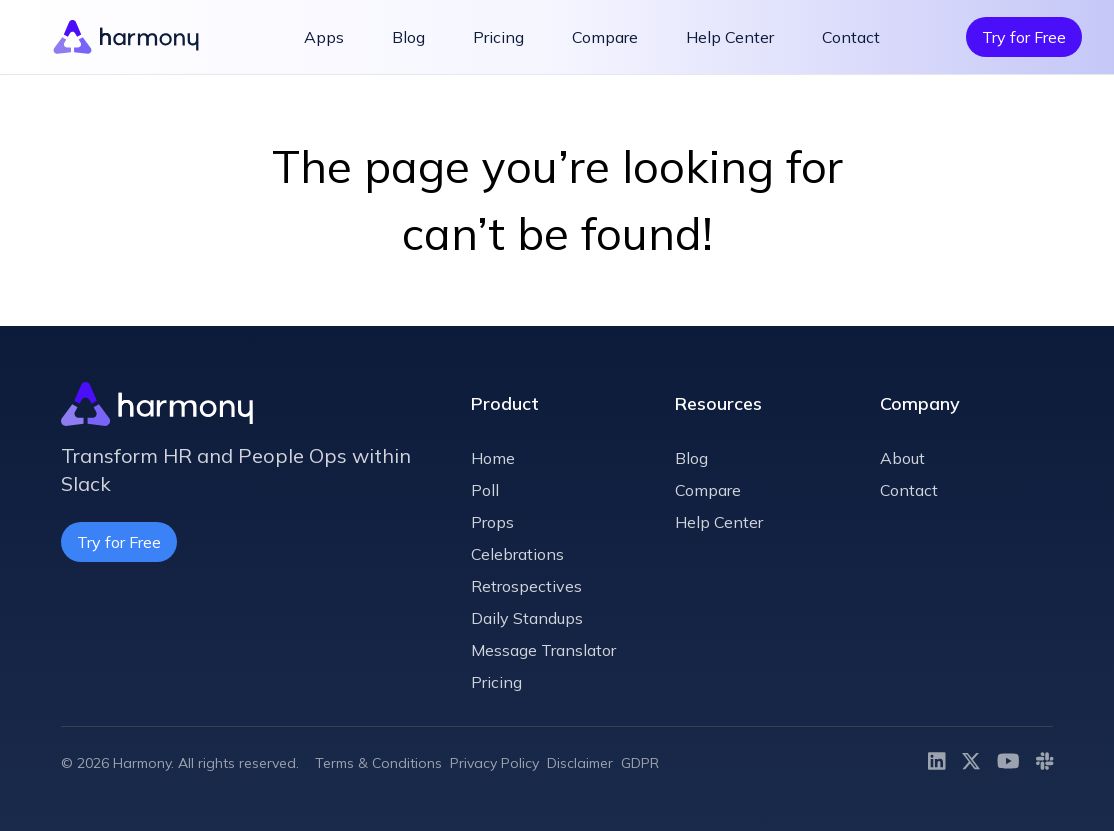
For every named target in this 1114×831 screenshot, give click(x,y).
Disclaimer (580, 763)
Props (492, 522)
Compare (605, 37)
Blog (408, 37)
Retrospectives (526, 586)
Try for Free (1024, 37)
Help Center (730, 37)
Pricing (498, 37)
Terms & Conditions (378, 763)
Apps (324, 37)
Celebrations (517, 554)
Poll (485, 490)
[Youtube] (1008, 763)
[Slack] (1045, 763)
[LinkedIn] (937, 763)
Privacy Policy (494, 763)
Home (493, 458)
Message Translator (543, 650)
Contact (851, 37)
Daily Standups (527, 618)
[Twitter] (971, 763)
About (902, 458)
